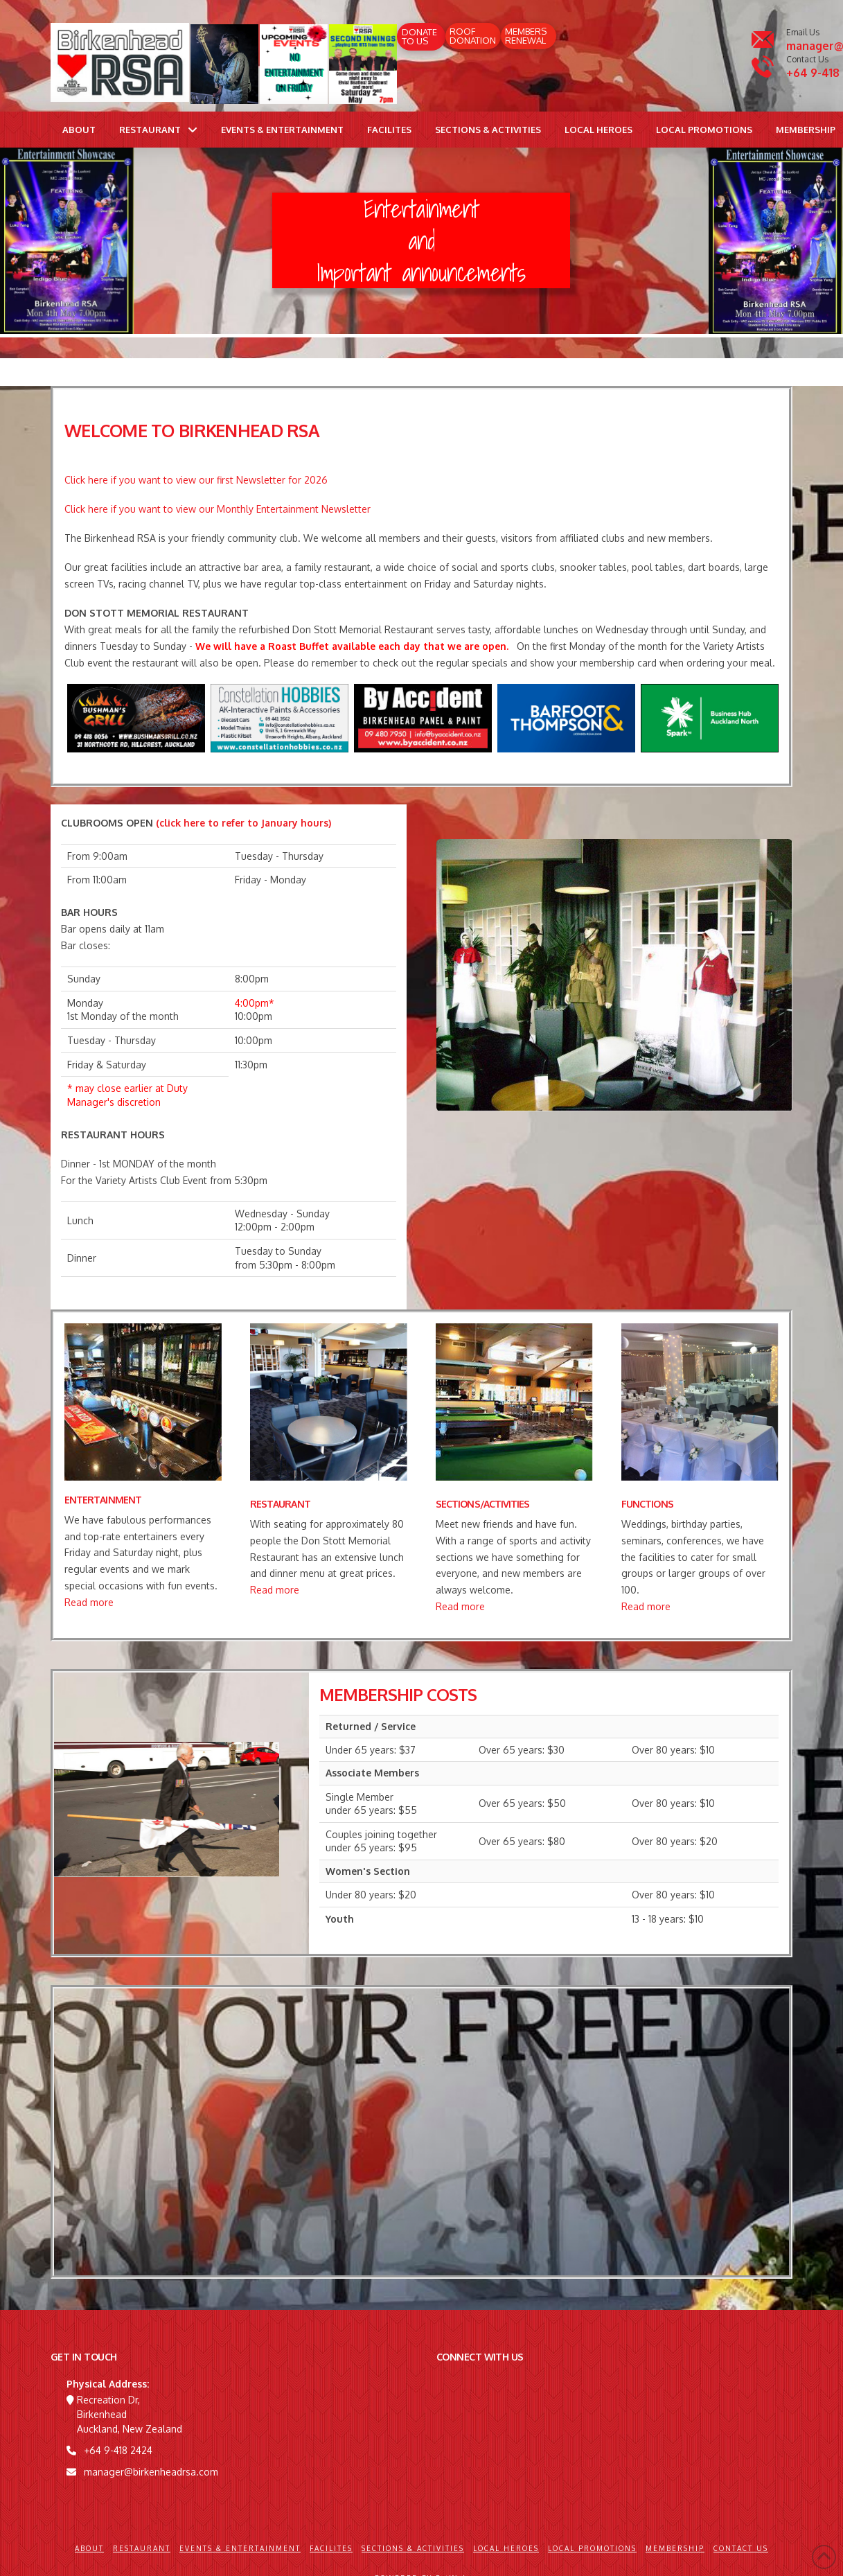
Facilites (331, 2548)
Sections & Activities (413, 2548)
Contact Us (740, 2548)
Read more (89, 1602)
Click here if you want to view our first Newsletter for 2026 (196, 480)
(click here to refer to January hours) (243, 823)
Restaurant (141, 2548)
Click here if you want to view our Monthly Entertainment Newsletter (217, 509)
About (89, 2548)
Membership (675, 2548)
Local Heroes (506, 2548)
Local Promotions (592, 2548)
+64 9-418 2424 (118, 2450)
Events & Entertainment (240, 2548)
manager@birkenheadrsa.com (151, 2472)
